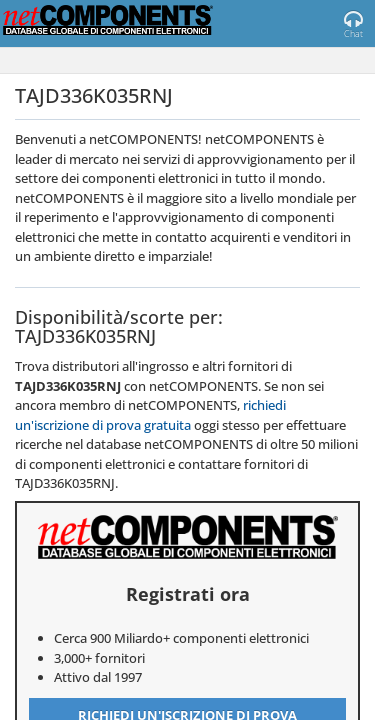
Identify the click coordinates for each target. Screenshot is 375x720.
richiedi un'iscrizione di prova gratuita (150, 415)
